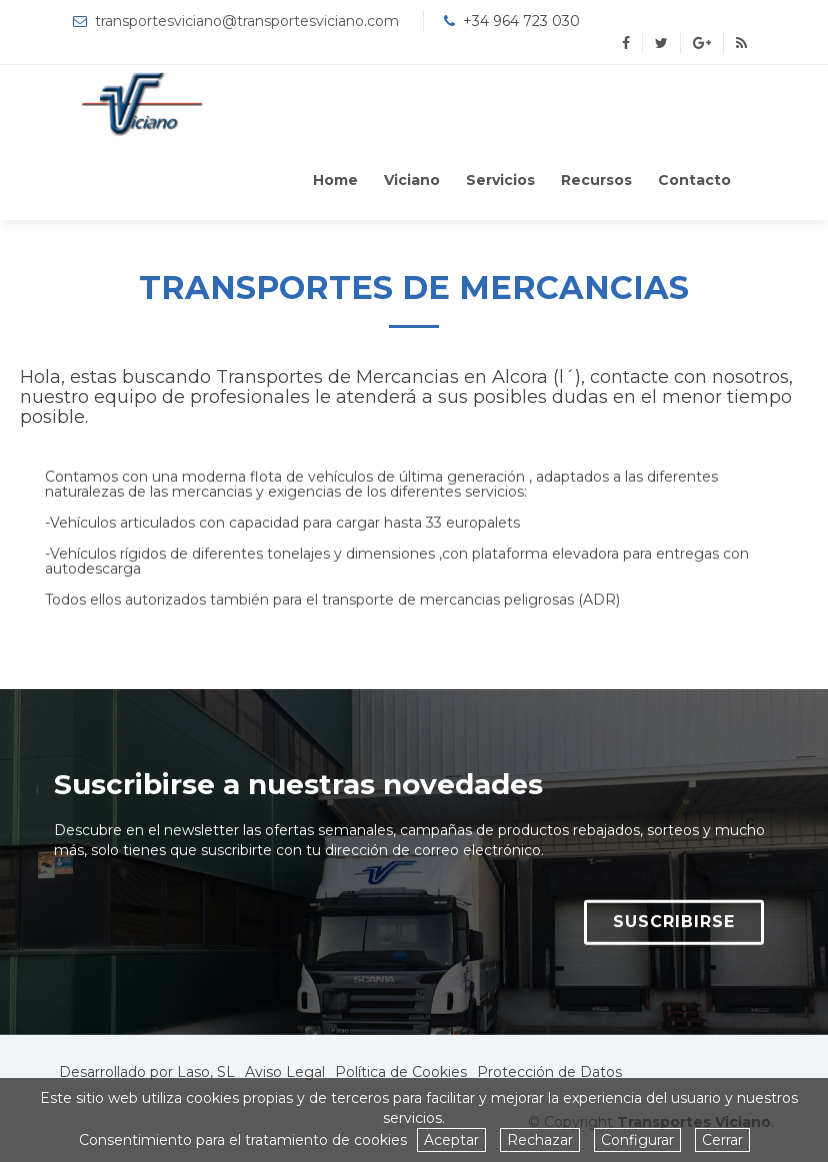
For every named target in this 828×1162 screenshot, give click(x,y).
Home (335, 180)
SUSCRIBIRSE (674, 932)
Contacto (694, 180)
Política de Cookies (401, 1072)
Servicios (500, 180)
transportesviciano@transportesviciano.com (247, 21)
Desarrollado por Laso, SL (147, 1072)
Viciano (412, 180)
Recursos (596, 180)
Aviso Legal (285, 1072)
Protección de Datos (549, 1072)
